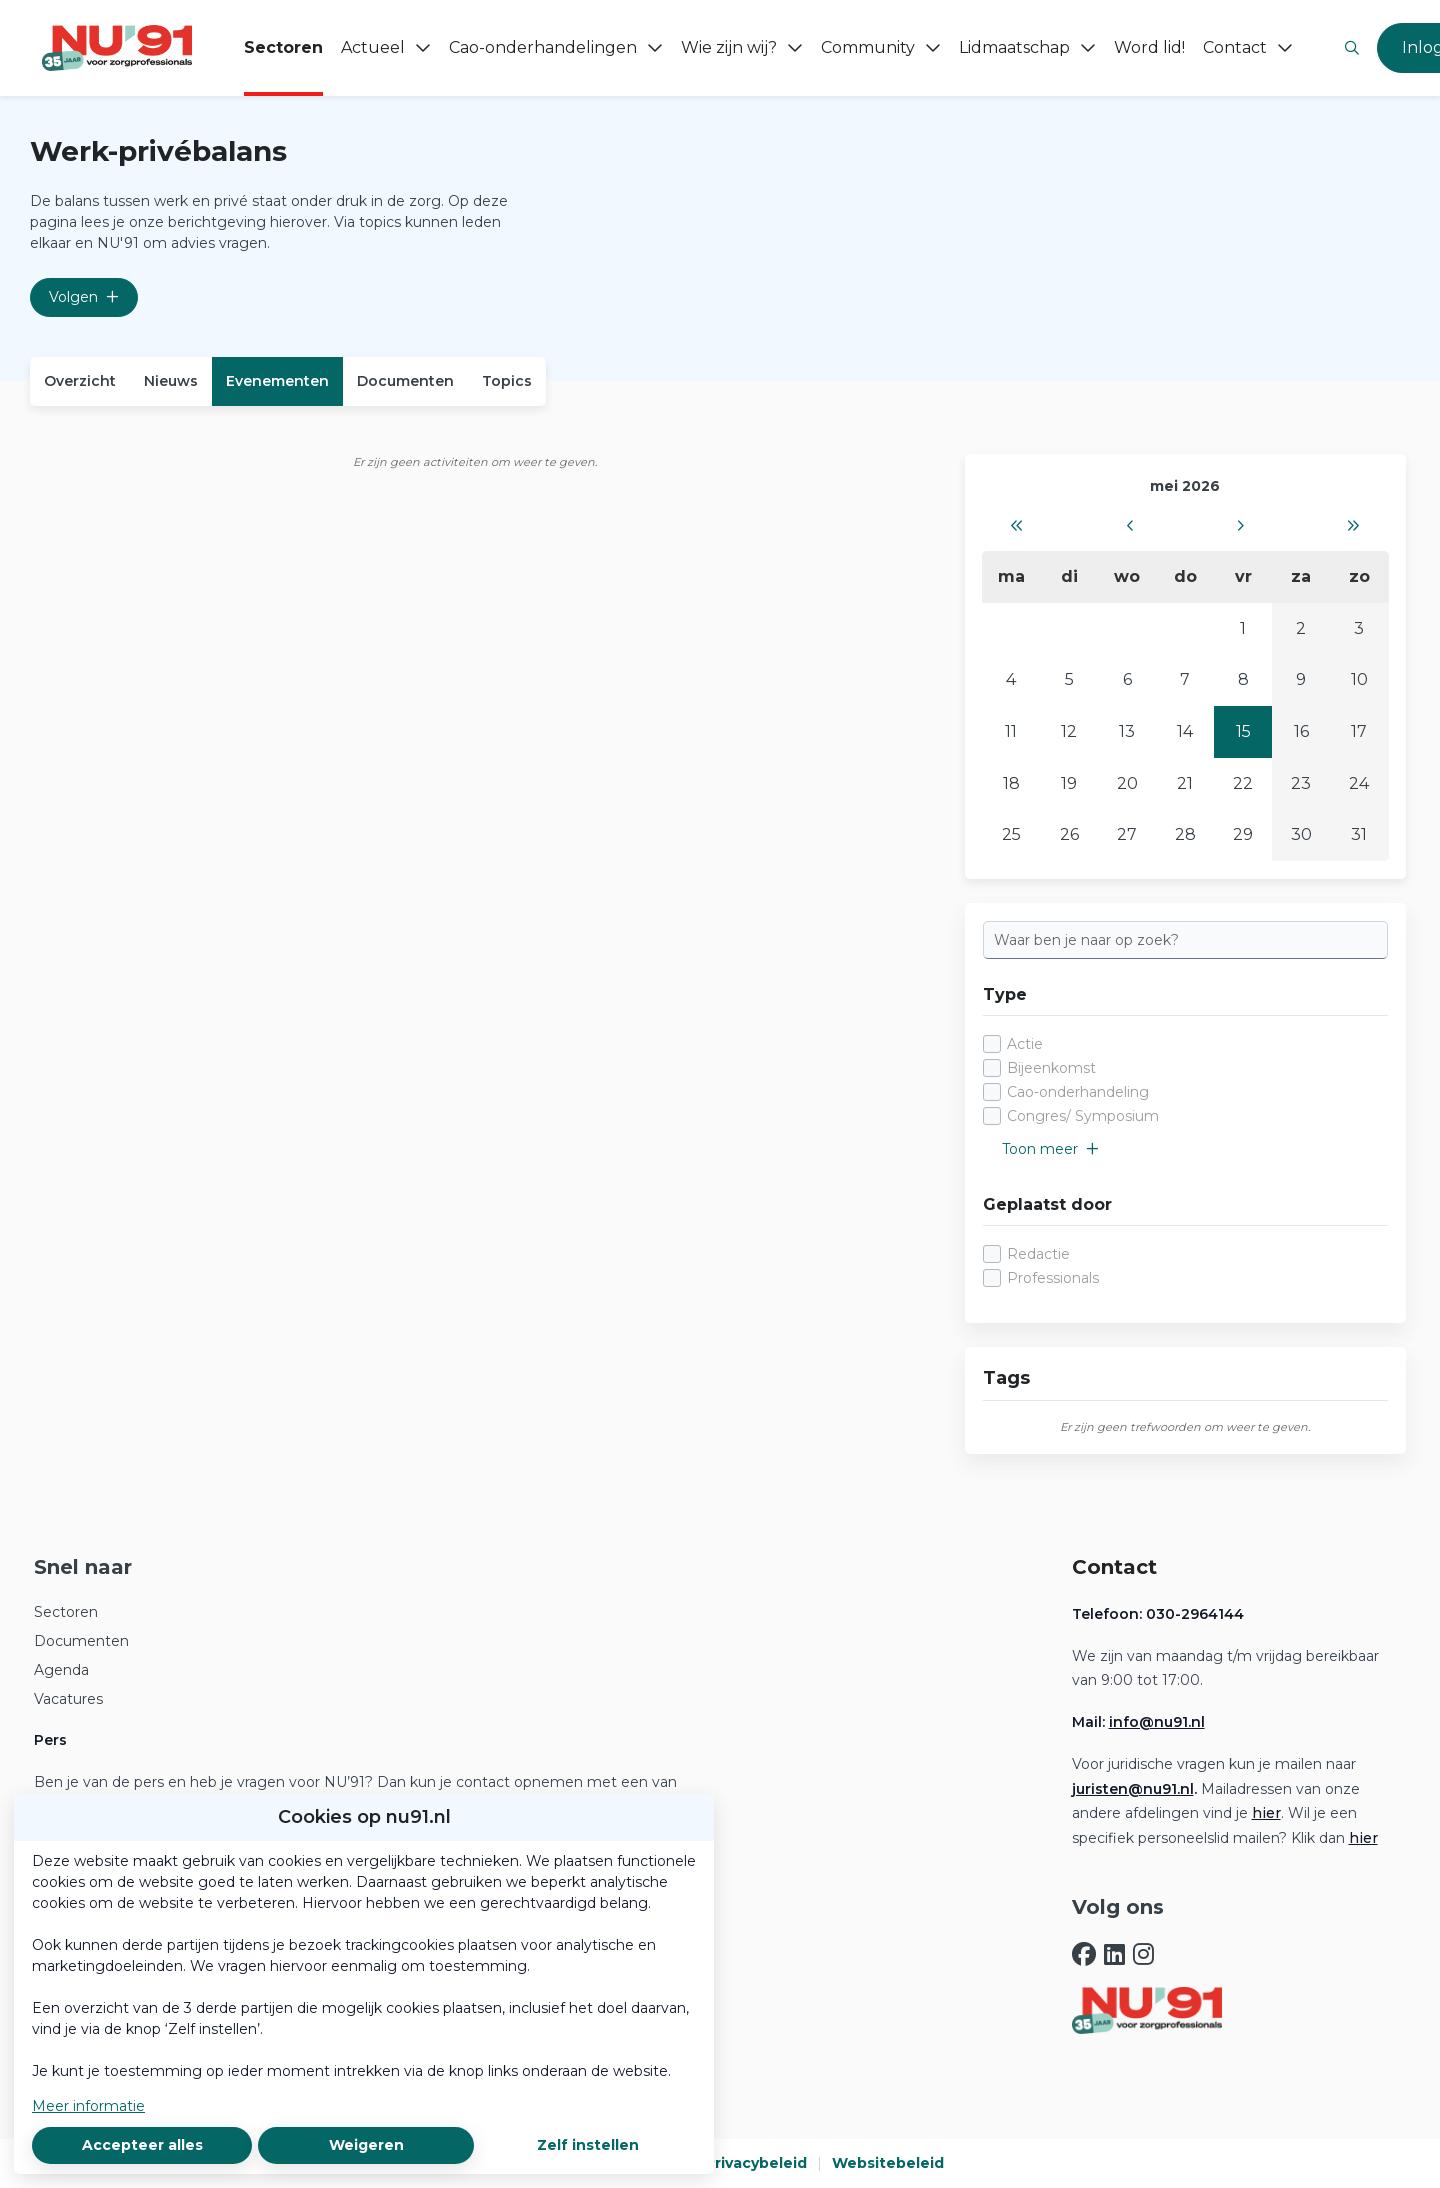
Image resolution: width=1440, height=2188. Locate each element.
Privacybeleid (756, 2163)
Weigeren (366, 2145)
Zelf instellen (588, 2145)
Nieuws (171, 381)
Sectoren (66, 1612)
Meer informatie (88, 2106)
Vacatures (68, 1699)
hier (1266, 1813)
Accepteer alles (142, 2145)
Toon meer (1050, 1149)
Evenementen (277, 381)
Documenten (405, 381)
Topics (507, 381)
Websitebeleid (888, 2163)
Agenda (61, 1670)
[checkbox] (1185, 1080)
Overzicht (80, 381)
